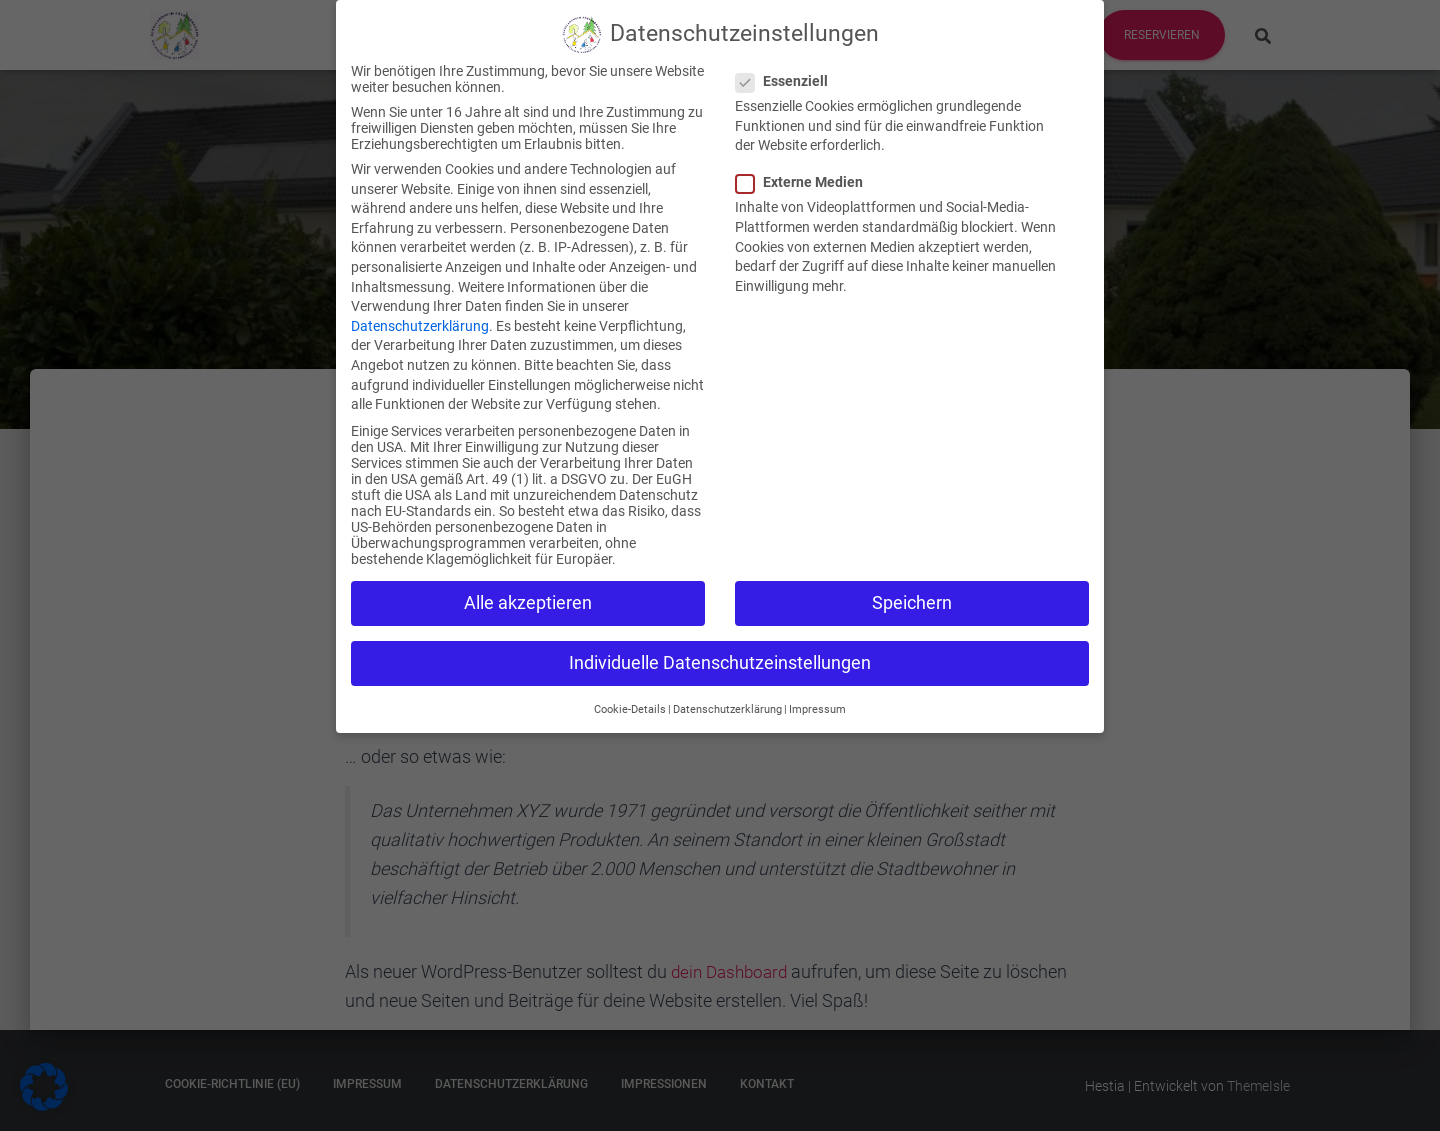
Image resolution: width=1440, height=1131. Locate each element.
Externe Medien (805, 165)
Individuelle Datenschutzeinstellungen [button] (720, 645)
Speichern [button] (912, 585)
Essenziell (788, 63)
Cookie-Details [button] (630, 691)
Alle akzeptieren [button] (528, 585)
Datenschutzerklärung (420, 308)
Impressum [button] (817, 691)
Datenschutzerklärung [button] (727, 691)
